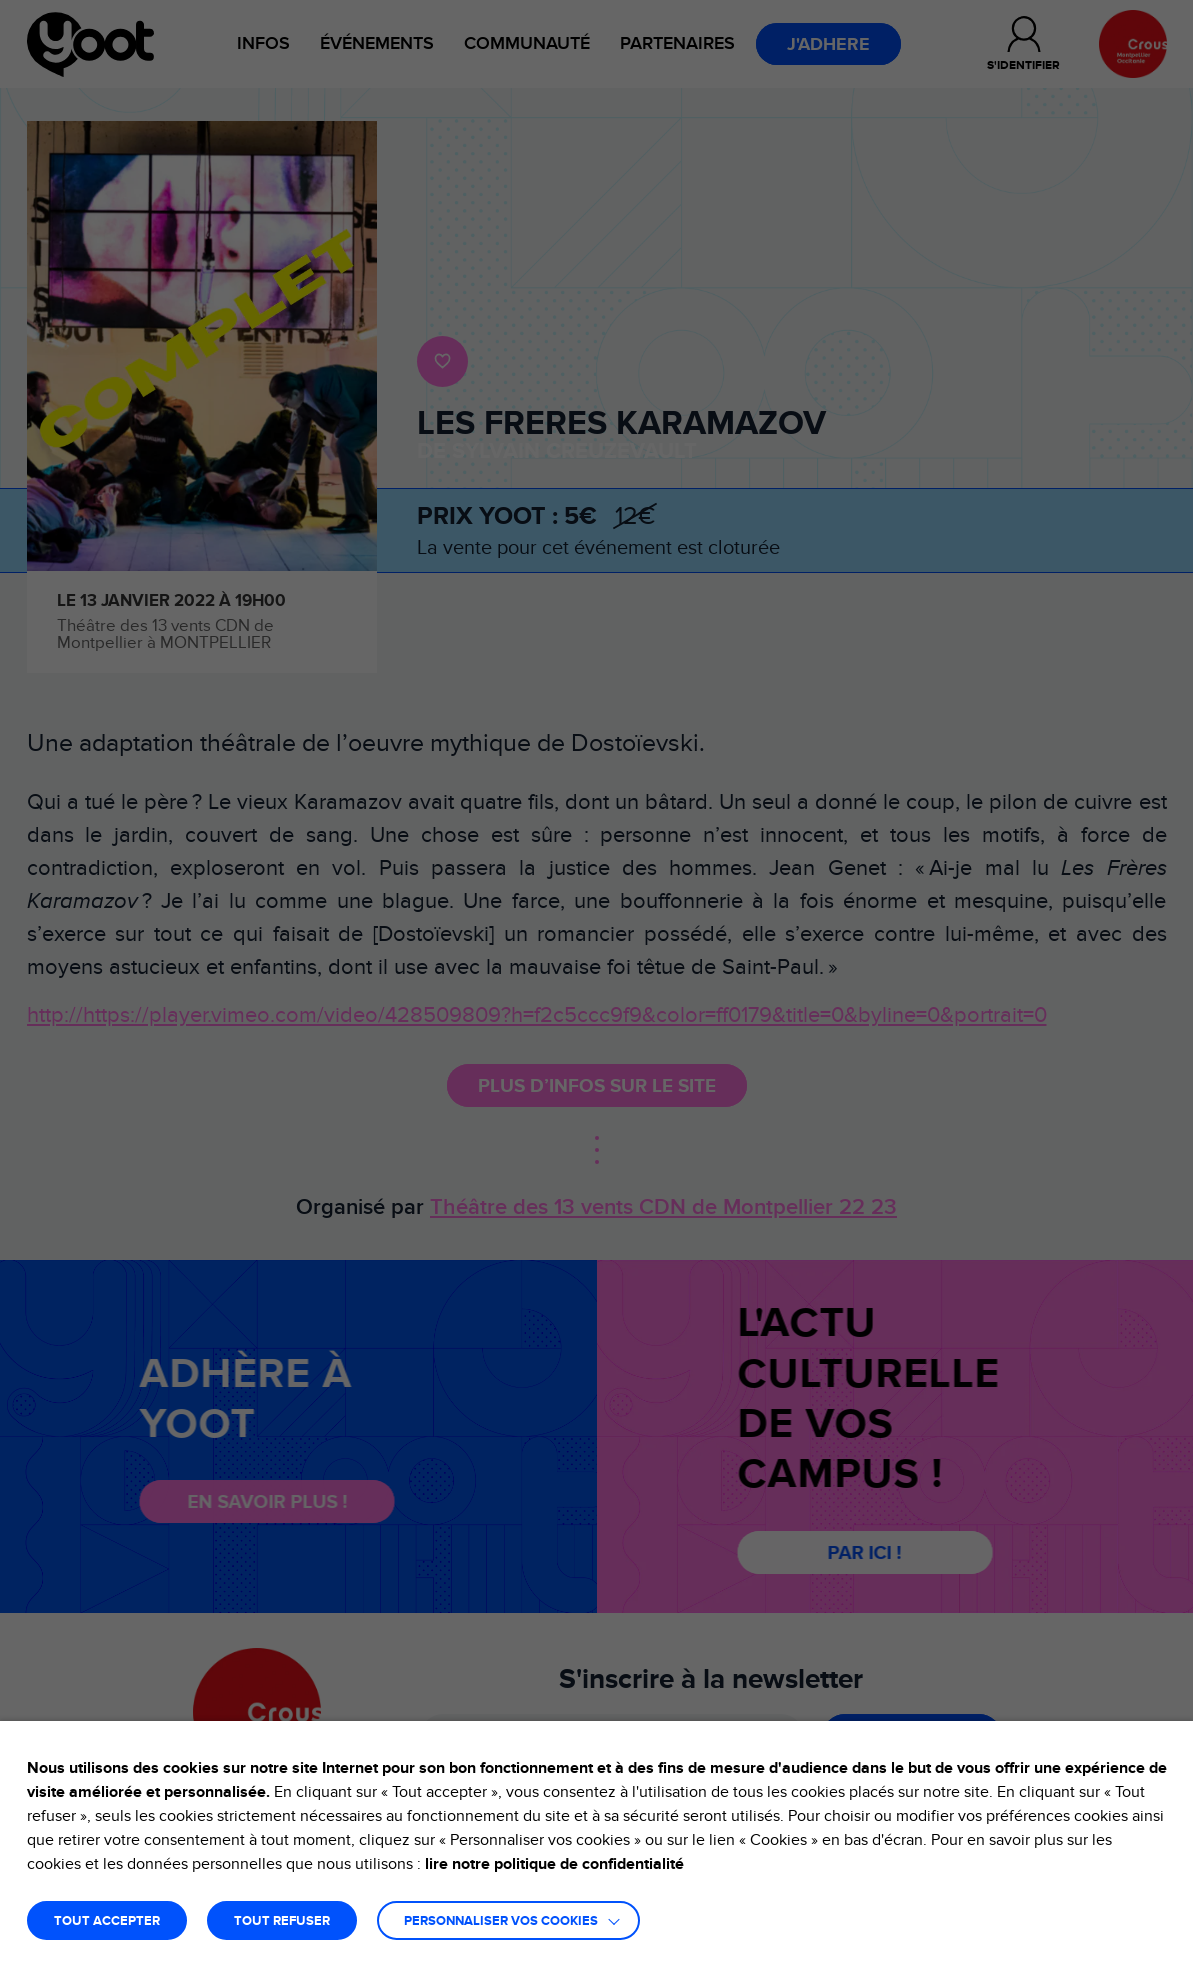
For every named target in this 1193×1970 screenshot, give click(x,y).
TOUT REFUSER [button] (282, 1921)
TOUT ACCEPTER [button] (107, 1921)
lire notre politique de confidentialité (554, 1864)
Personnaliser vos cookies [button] (501, 1921)
